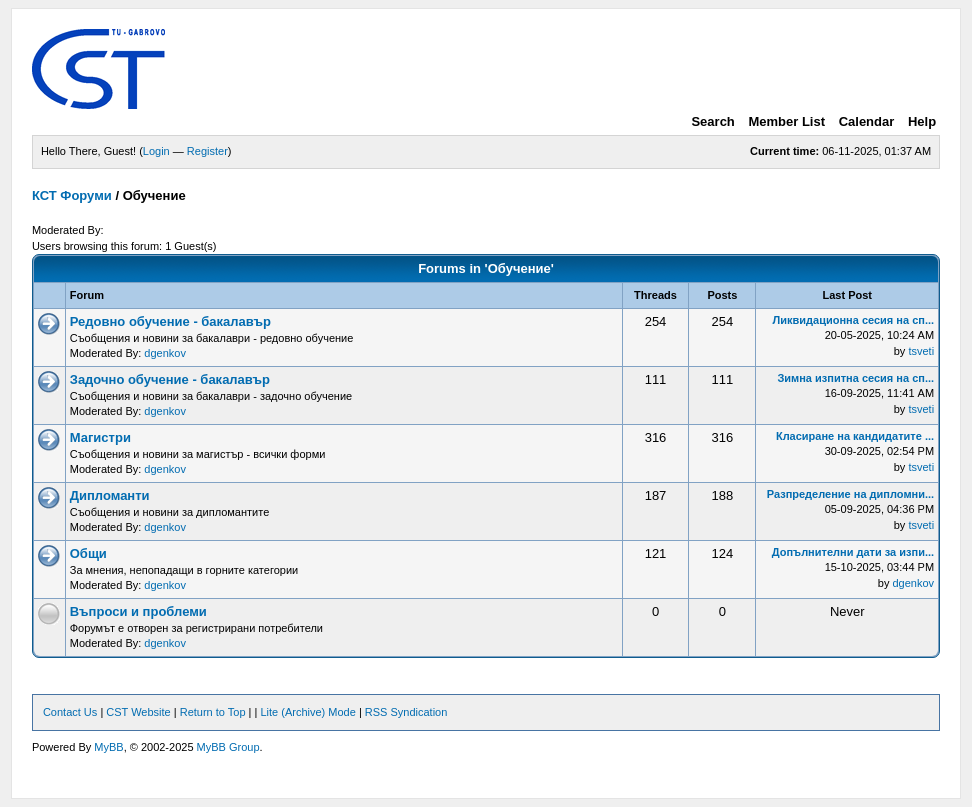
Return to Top (213, 712)
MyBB (108, 747)
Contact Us (70, 712)
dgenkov (165, 353)
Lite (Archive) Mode (307, 712)
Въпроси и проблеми (138, 611)
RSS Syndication (406, 712)
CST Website (138, 712)
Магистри (100, 437)
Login (156, 151)
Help (922, 121)
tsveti (921, 351)
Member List (786, 121)
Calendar (867, 121)
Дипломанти (110, 495)
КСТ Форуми (72, 195)
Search (712, 121)
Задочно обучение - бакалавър (170, 379)
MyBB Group (228, 747)
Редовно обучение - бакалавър (170, 321)
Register (207, 151)
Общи (88, 553)
